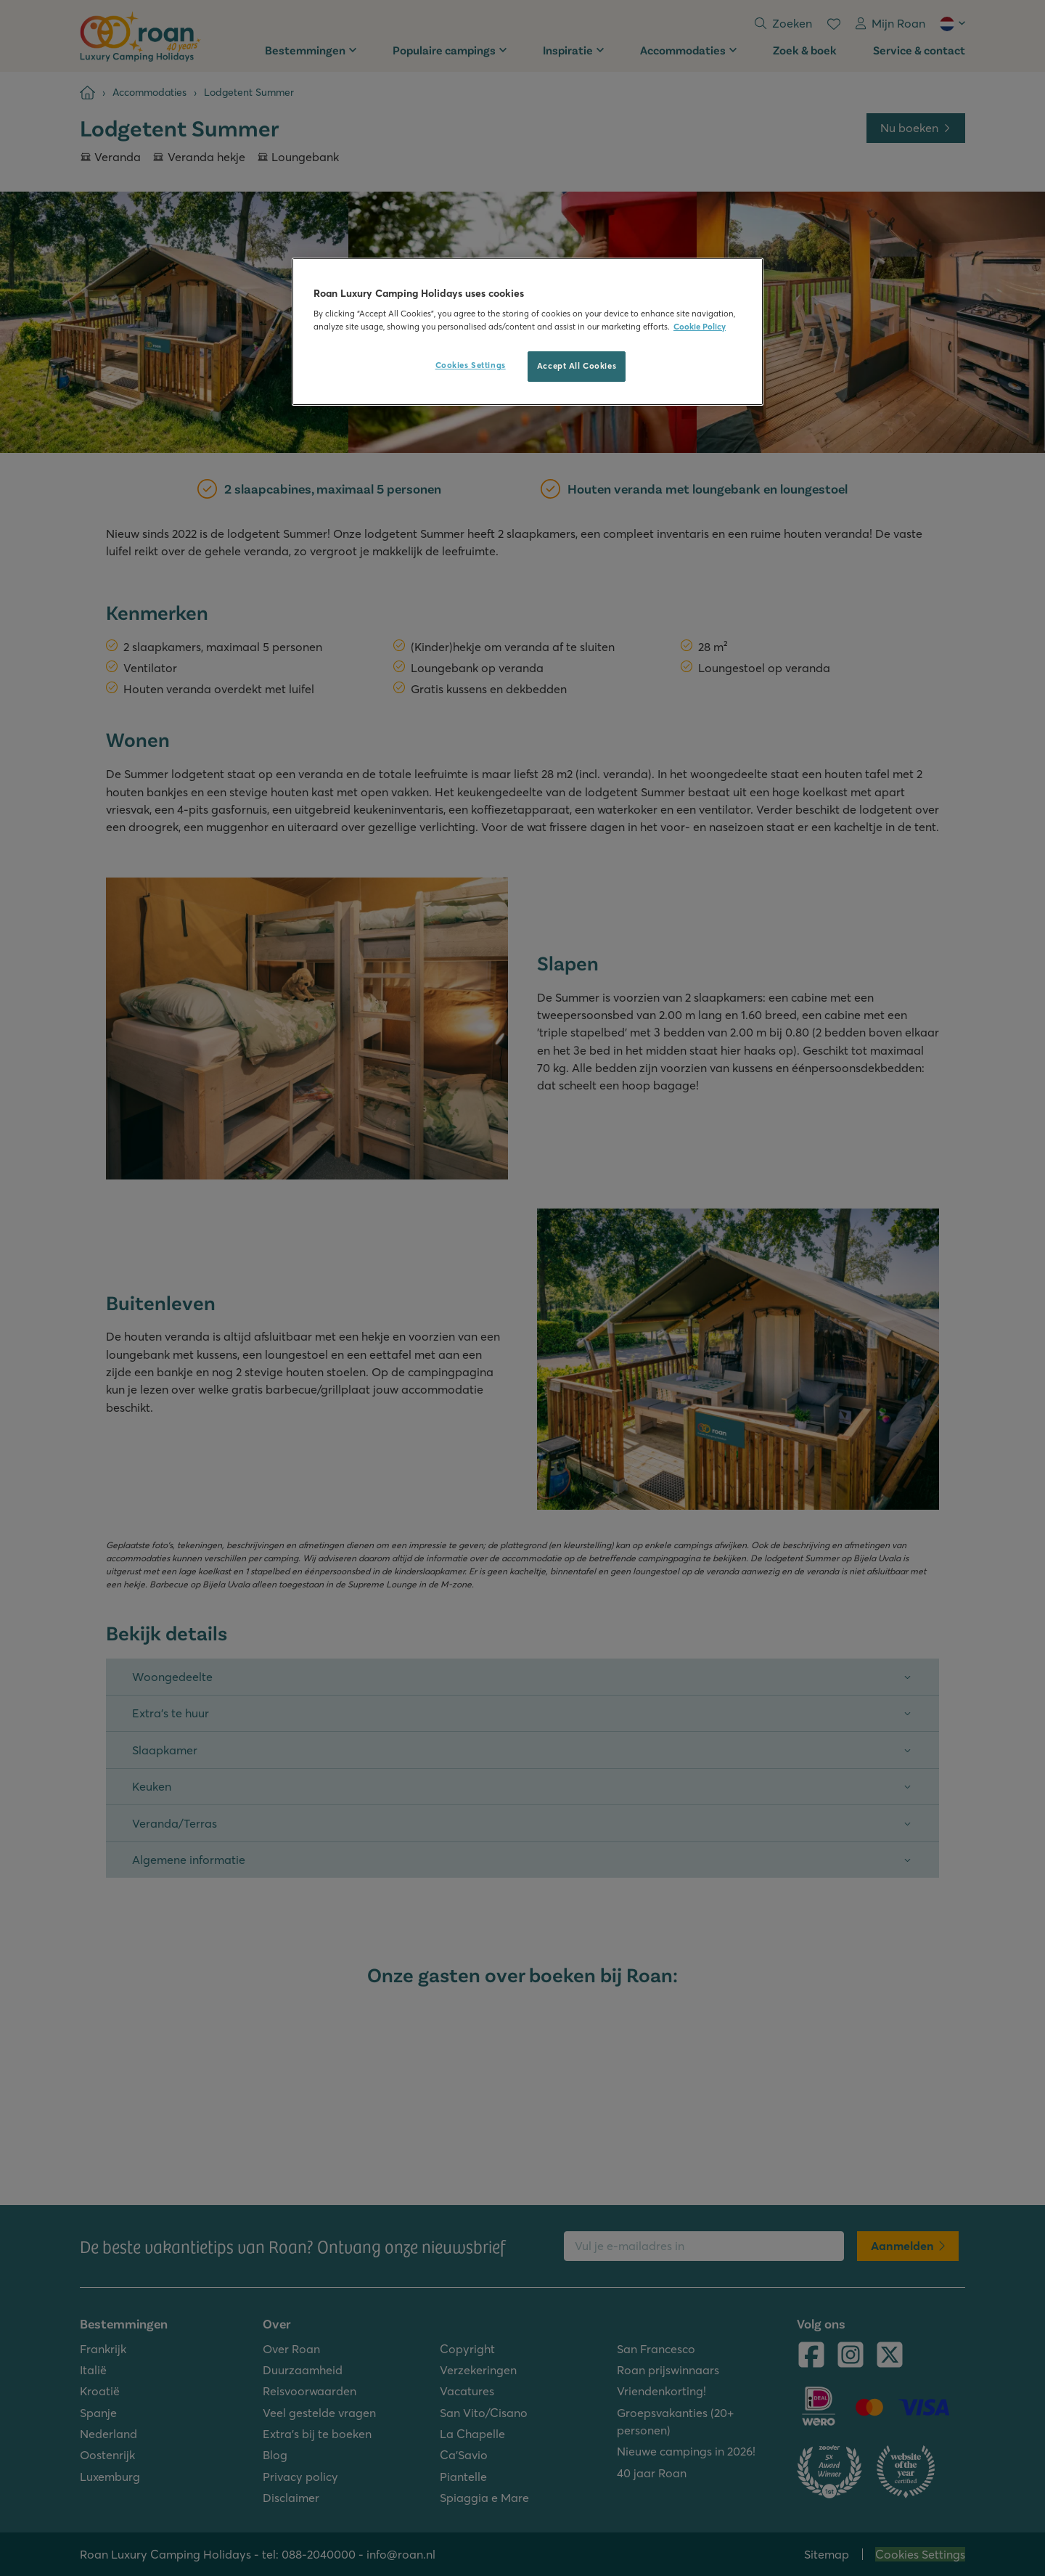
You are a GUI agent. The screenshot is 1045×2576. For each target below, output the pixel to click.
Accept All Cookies (576, 366)
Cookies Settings (470, 365)
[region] (527, 332)
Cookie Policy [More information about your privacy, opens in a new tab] (699, 327)
